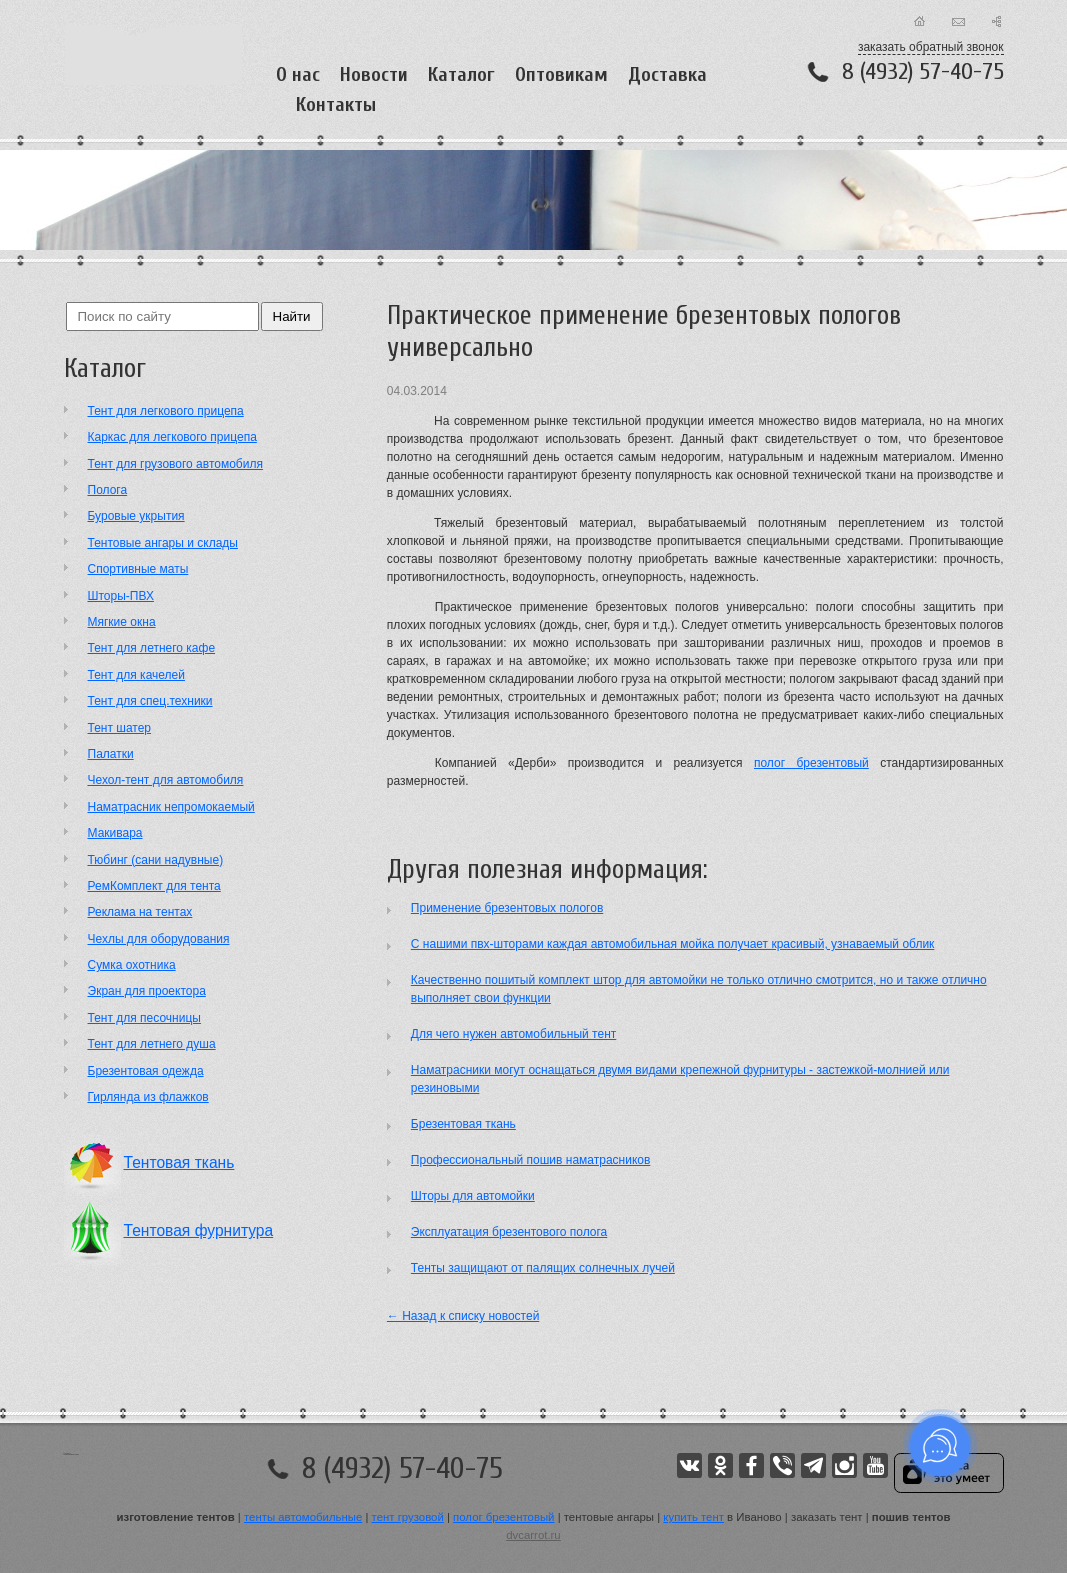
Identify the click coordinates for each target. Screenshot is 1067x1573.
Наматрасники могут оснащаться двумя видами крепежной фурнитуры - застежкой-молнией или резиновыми (680, 1079)
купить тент (693, 1517)
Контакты (336, 104)
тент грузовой (408, 1517)
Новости (374, 74)
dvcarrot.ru (533, 1535)
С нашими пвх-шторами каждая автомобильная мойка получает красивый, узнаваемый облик (673, 944)
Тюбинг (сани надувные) (156, 860)
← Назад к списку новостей (463, 1316)
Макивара (115, 833)
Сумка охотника (132, 965)
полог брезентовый (811, 763)
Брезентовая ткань (463, 1124)
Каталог (461, 74)
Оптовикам (561, 74)
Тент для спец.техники (150, 701)
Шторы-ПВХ (121, 596)
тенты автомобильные (303, 1517)
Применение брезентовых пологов (507, 908)
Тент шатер (120, 728)
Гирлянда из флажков (148, 1097)
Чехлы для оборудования (159, 939)
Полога (108, 490)
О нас (298, 74)
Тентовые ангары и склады (163, 543)
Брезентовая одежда (146, 1071)
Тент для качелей (136, 675)
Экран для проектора (147, 991)
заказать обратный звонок (931, 47)
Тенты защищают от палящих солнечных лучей (543, 1268)
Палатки (111, 754)
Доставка (667, 74)
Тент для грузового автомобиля (175, 464)
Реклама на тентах (140, 912)
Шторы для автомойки (473, 1196)
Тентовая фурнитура (199, 1230)
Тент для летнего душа (152, 1044)
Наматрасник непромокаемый (171, 807)
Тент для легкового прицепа (166, 411)
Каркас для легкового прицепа (172, 437)
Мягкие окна (122, 622)
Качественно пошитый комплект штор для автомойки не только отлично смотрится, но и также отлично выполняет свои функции (699, 989)
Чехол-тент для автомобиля (166, 780)
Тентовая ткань (179, 1162)
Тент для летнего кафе (152, 648)
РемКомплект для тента (154, 886)
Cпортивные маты (138, 569)
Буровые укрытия (136, 516)
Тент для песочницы (144, 1018)
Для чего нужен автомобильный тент (513, 1034)
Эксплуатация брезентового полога (509, 1232)
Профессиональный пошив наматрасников (531, 1160)
